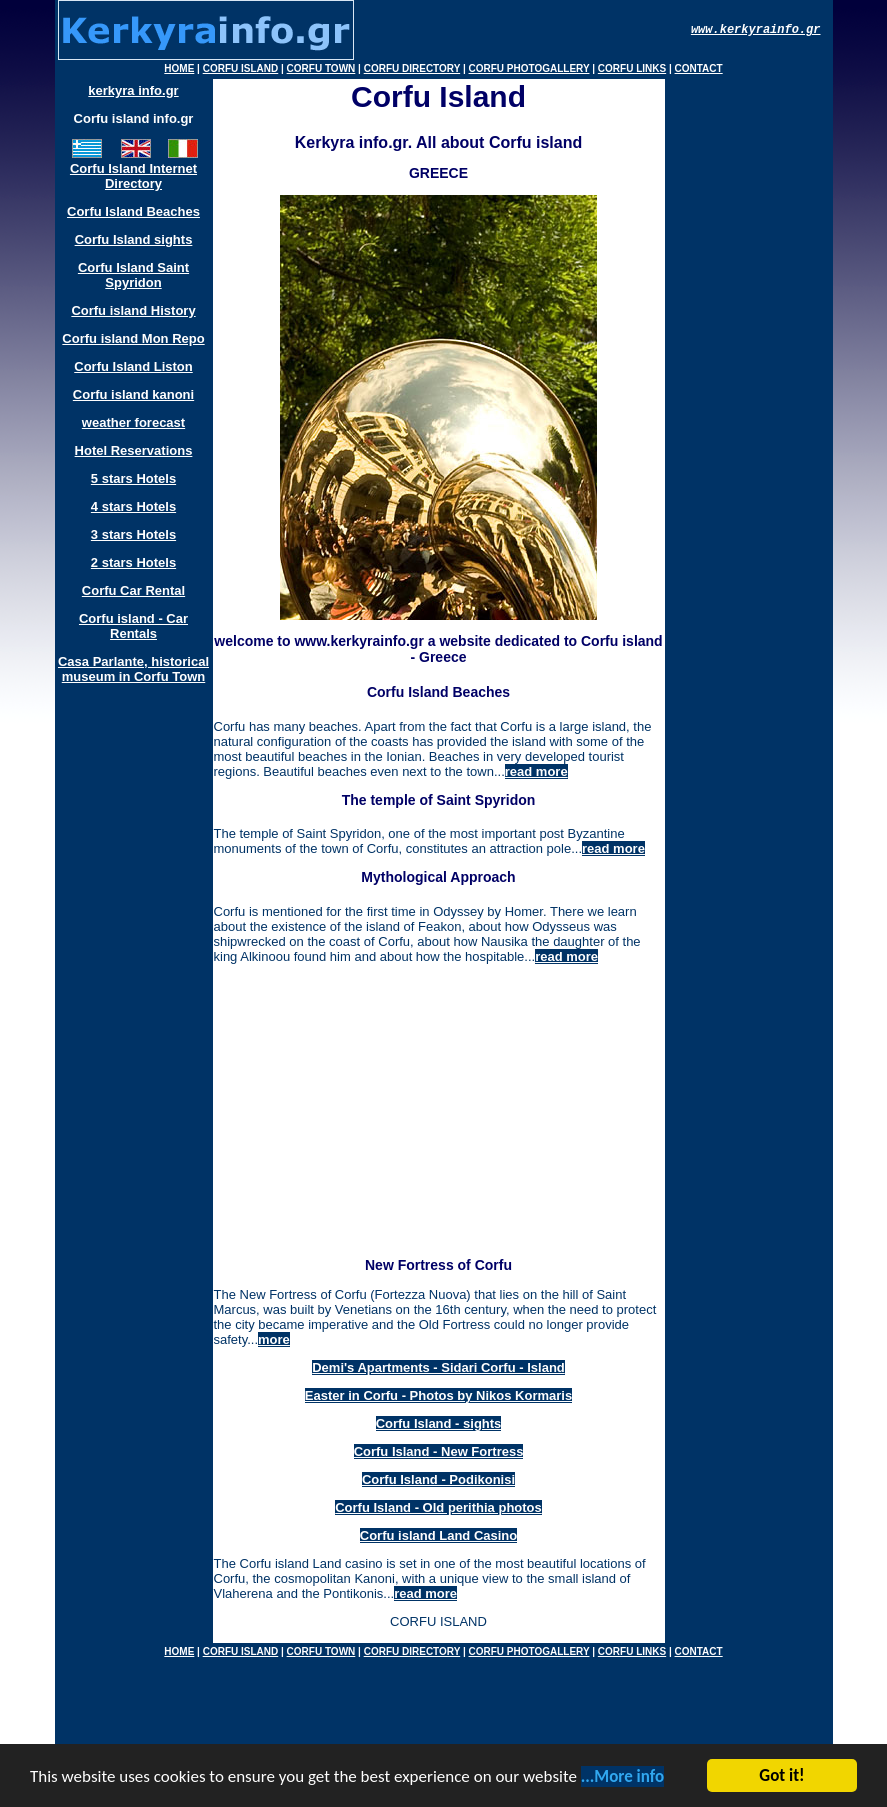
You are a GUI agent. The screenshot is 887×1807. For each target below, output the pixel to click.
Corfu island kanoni (133, 394)
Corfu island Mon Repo (133, 338)
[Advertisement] (434, 1117)
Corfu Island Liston (133, 366)
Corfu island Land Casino (438, 1535)
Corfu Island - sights (439, 1423)
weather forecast (133, 422)
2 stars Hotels (133, 562)
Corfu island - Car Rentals (133, 626)
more (274, 1339)
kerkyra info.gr (133, 90)
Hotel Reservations (134, 450)
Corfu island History (133, 310)
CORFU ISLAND (241, 68)
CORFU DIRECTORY (412, 68)
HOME (179, 68)
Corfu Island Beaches (133, 211)
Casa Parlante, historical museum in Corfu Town (133, 669)
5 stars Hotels (133, 478)
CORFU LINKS (632, 68)
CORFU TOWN (321, 68)
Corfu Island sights (134, 239)
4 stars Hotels (133, 506)
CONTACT (699, 68)
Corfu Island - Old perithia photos (438, 1507)
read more (536, 771)
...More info (622, 1780)
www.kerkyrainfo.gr (756, 30)
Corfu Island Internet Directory (133, 176)
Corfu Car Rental (133, 590)
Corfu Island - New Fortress (439, 1451)
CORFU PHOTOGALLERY (529, 68)
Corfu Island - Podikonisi (438, 1479)
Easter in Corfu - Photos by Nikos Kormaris (438, 1395)
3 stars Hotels (133, 534)
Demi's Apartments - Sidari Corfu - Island (438, 1367)
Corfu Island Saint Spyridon (133, 275)
